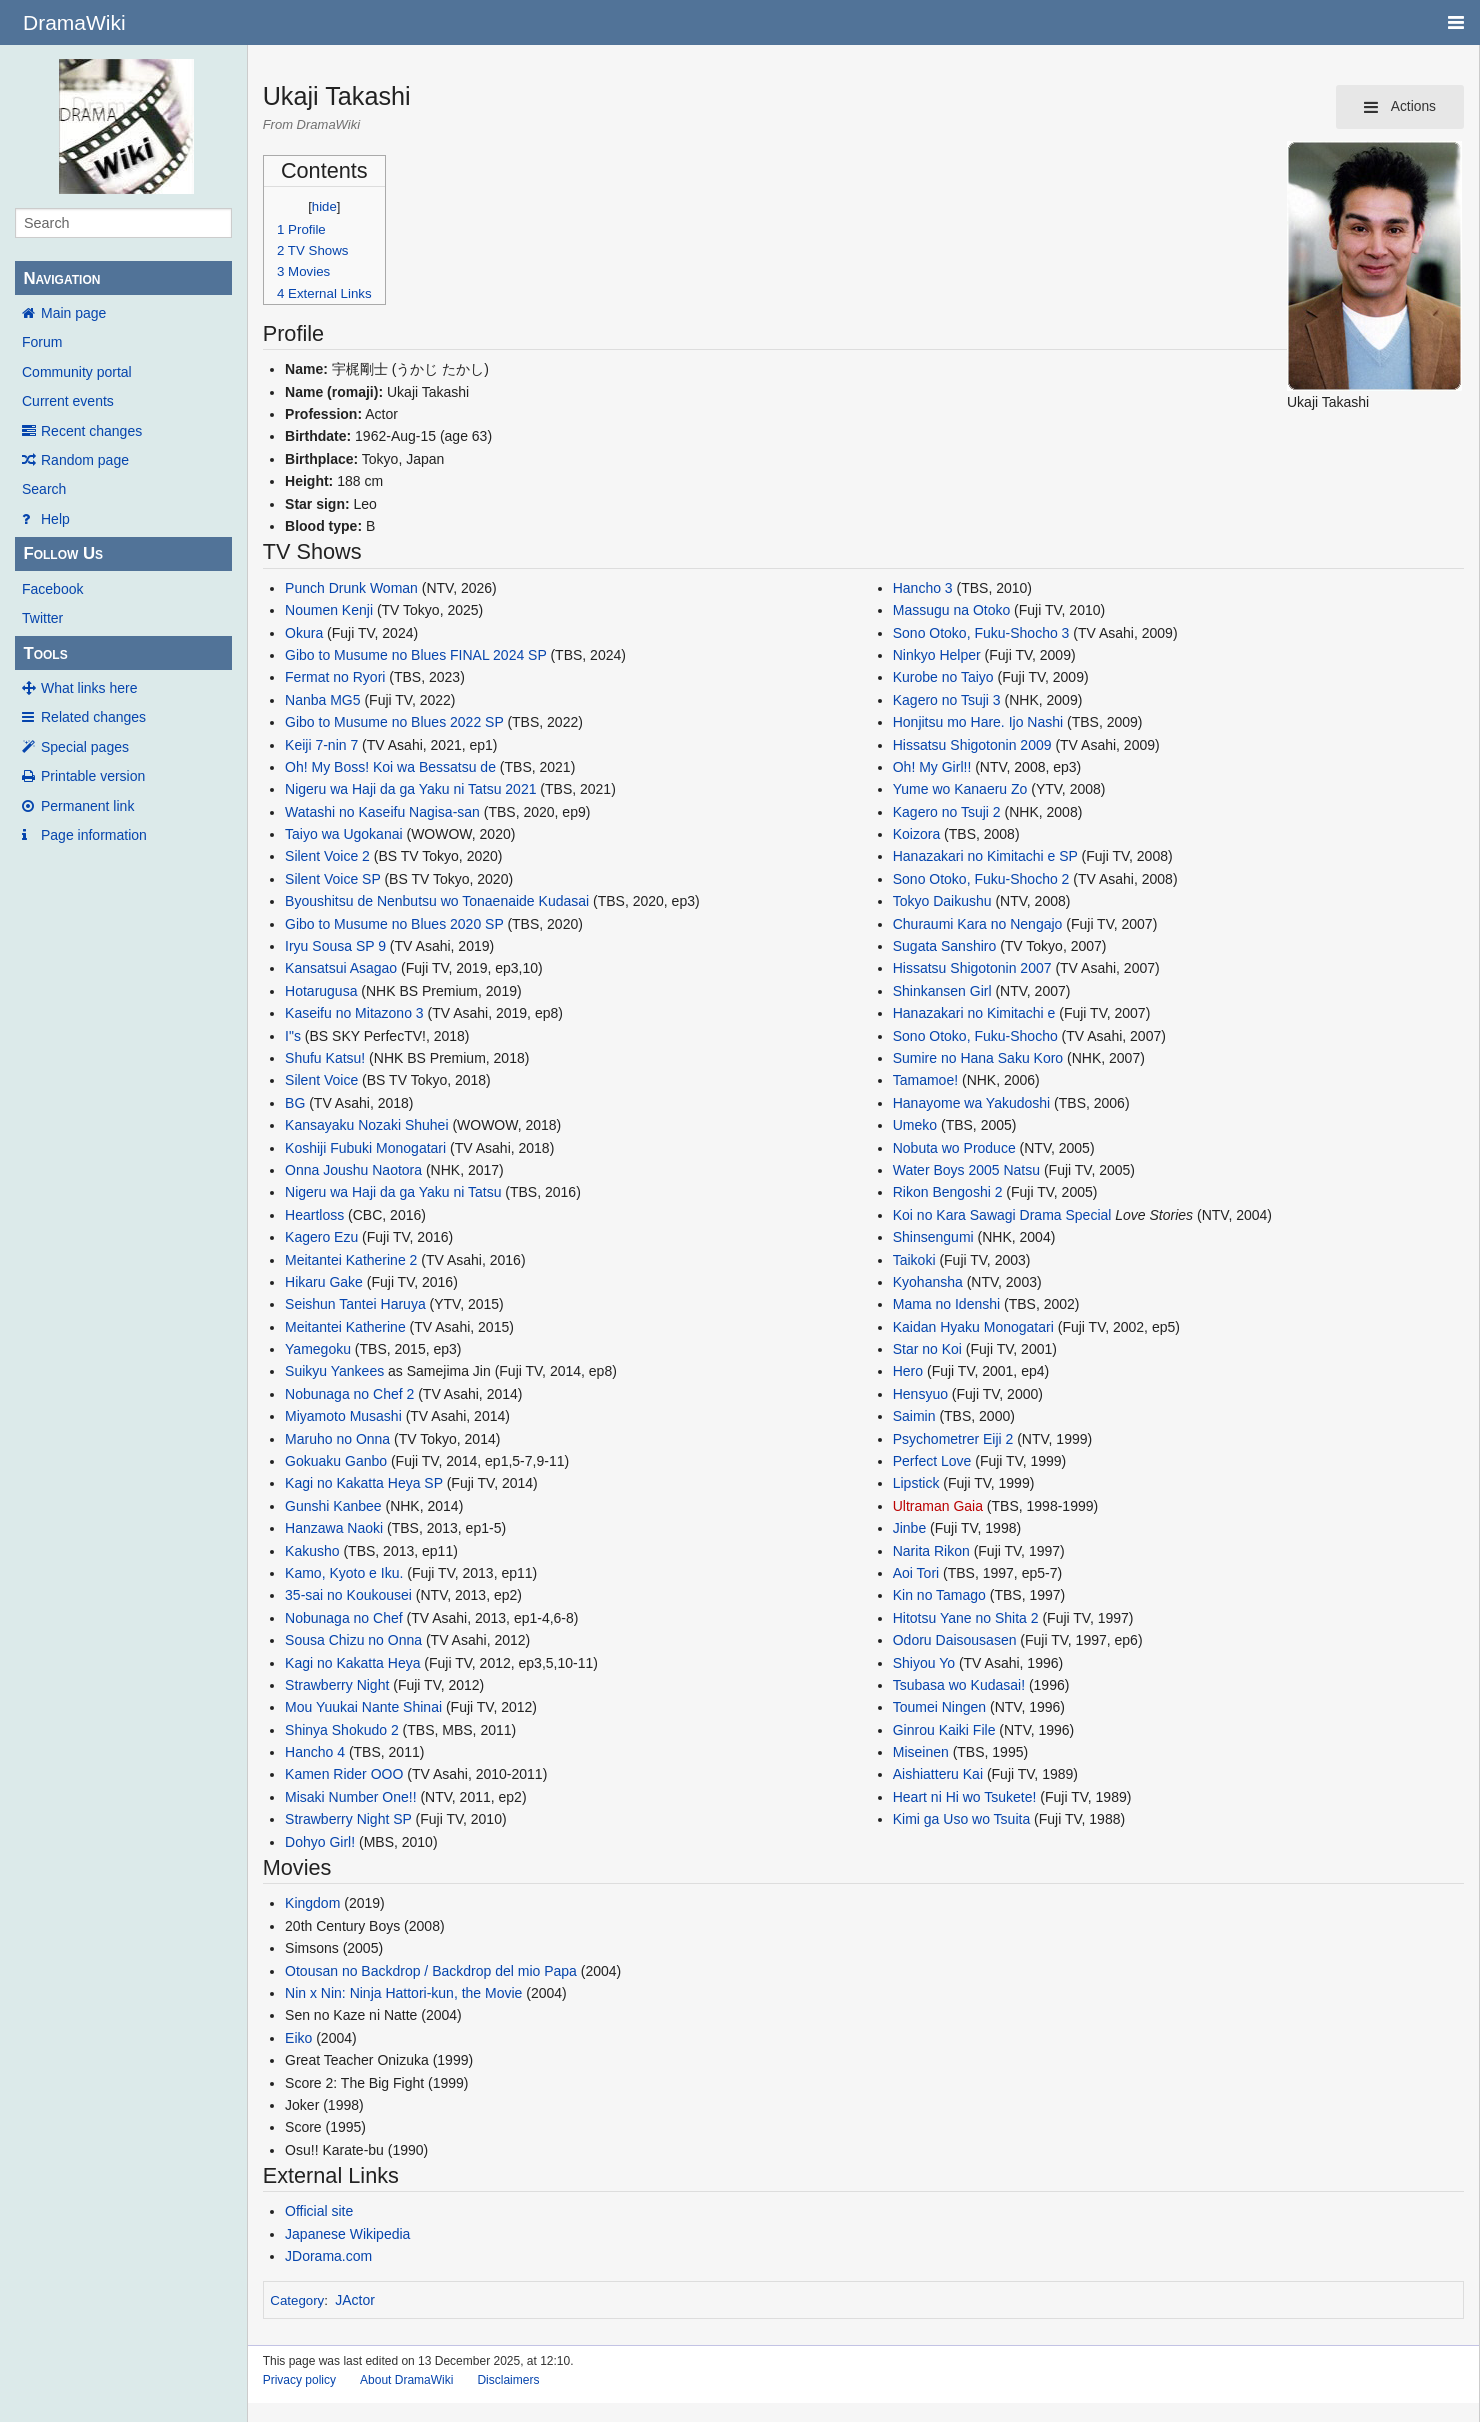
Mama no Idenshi (946, 1304)
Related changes (93, 717)
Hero (908, 1371)
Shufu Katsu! (325, 1058)
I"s (293, 1036)
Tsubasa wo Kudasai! (959, 1685)
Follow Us (63, 553)
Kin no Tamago (939, 1595)
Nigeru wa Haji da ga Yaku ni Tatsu (393, 1192)
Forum (42, 342)
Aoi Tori (916, 1573)
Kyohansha (928, 1282)
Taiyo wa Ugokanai (344, 834)
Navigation (61, 278)
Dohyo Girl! (320, 1842)
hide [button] (324, 206)
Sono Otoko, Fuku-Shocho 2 (981, 879)
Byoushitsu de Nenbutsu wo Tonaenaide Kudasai (437, 901)
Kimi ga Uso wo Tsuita (961, 1819)
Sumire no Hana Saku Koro (978, 1058)
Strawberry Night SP (348, 1819)
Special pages (85, 747)
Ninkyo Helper (937, 655)
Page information (94, 835)
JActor (355, 2300)
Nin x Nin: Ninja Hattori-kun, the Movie (403, 1993)
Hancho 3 (923, 588)
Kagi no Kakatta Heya (352, 1663)
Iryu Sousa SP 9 (335, 946)
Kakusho (312, 1551)
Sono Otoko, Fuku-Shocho (975, 1036)
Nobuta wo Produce (954, 1148)
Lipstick (916, 1483)
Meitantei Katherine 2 (351, 1260)
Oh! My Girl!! (932, 767)
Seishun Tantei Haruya (355, 1304)
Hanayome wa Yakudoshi (971, 1103)
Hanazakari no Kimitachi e (974, 1013)
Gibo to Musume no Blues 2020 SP (394, 924)
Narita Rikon (931, 1551)
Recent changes (91, 431)
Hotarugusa (321, 991)
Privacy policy (299, 2380)
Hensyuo (920, 1394)
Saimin (914, 1416)
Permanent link (87, 806)
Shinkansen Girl (942, 991)
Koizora (916, 834)
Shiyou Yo (924, 1663)
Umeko (915, 1125)
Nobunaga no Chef (344, 1618)
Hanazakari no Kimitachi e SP (985, 856)
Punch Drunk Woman (351, 588)
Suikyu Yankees (334, 1371)
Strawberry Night (337, 1685)
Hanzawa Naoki (334, 1528)
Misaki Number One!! (350, 1797)
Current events (68, 401)
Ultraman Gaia (938, 1506)
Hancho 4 (315, 1752)
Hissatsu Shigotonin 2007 (972, 968)
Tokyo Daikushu (942, 901)
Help (55, 519)
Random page (85, 460)
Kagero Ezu (321, 1237)
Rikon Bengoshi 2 (948, 1192)
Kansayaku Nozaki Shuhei (366, 1125)
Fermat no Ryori (335, 677)
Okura (304, 633)
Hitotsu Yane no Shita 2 (966, 1618)
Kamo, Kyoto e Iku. (344, 1573)
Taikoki (914, 1260)
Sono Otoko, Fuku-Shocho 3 (981, 633)
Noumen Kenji (329, 610)
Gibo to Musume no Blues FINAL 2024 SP (415, 655)
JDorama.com (328, 2256)
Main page (73, 313)
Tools (45, 653)
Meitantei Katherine (345, 1327)
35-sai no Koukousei (348, 1595)
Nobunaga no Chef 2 (349, 1394)
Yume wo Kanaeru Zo (960, 789)
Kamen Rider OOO (344, 1774)
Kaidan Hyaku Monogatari (973, 1327)
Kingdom (312, 1903)
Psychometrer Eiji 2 (953, 1439)
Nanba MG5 (322, 700)
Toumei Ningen (939, 1707)
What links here (89, 688)
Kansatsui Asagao (341, 968)
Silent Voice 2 (327, 856)
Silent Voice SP (332, 879)
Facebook (52, 589)
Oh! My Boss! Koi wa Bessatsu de (390, 767)
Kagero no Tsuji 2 (947, 812)
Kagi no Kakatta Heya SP (364, 1483)
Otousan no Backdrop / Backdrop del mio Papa (431, 1971)
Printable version (93, 776)
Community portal (77, 372)
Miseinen (921, 1752)
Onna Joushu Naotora (353, 1170)
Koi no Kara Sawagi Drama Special (1002, 1215)
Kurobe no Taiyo (943, 677)
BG (295, 1103)
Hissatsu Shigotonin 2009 (972, 745)
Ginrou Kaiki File (944, 1730)
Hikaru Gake (324, 1282)
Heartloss (314, 1215)
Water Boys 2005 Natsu (966, 1170)
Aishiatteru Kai (938, 1774)
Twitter (42, 618)
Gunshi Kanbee (333, 1506)
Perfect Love (932, 1461)
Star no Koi (927, 1349)
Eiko (298, 2038)
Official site (319, 2211)
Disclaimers (508, 2380)
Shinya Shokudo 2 (342, 1730)
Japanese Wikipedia (347, 2234)
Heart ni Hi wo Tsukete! (965, 1797)
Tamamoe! (925, 1080)
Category (297, 2300)
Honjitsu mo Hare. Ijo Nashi (978, 722)
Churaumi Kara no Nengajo (978, 924)
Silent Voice (321, 1080)
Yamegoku (318, 1349)
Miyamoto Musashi (343, 1416)
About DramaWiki (406, 2380)
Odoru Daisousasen (955, 1640)
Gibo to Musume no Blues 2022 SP (394, 722)
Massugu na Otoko (952, 610)
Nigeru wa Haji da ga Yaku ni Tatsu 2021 (410, 789)
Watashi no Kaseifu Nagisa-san (382, 812)
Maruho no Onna (337, 1439)
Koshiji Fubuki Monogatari (365, 1148)
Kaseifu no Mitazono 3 (354, 1013)
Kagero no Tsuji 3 (947, 700)
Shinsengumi (933, 1237)
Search (44, 489)
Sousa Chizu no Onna (353, 1640)
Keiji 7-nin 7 (321, 745)
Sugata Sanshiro (945, 946)
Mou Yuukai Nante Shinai (363, 1707)
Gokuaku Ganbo (336, 1461)
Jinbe (909, 1528)
